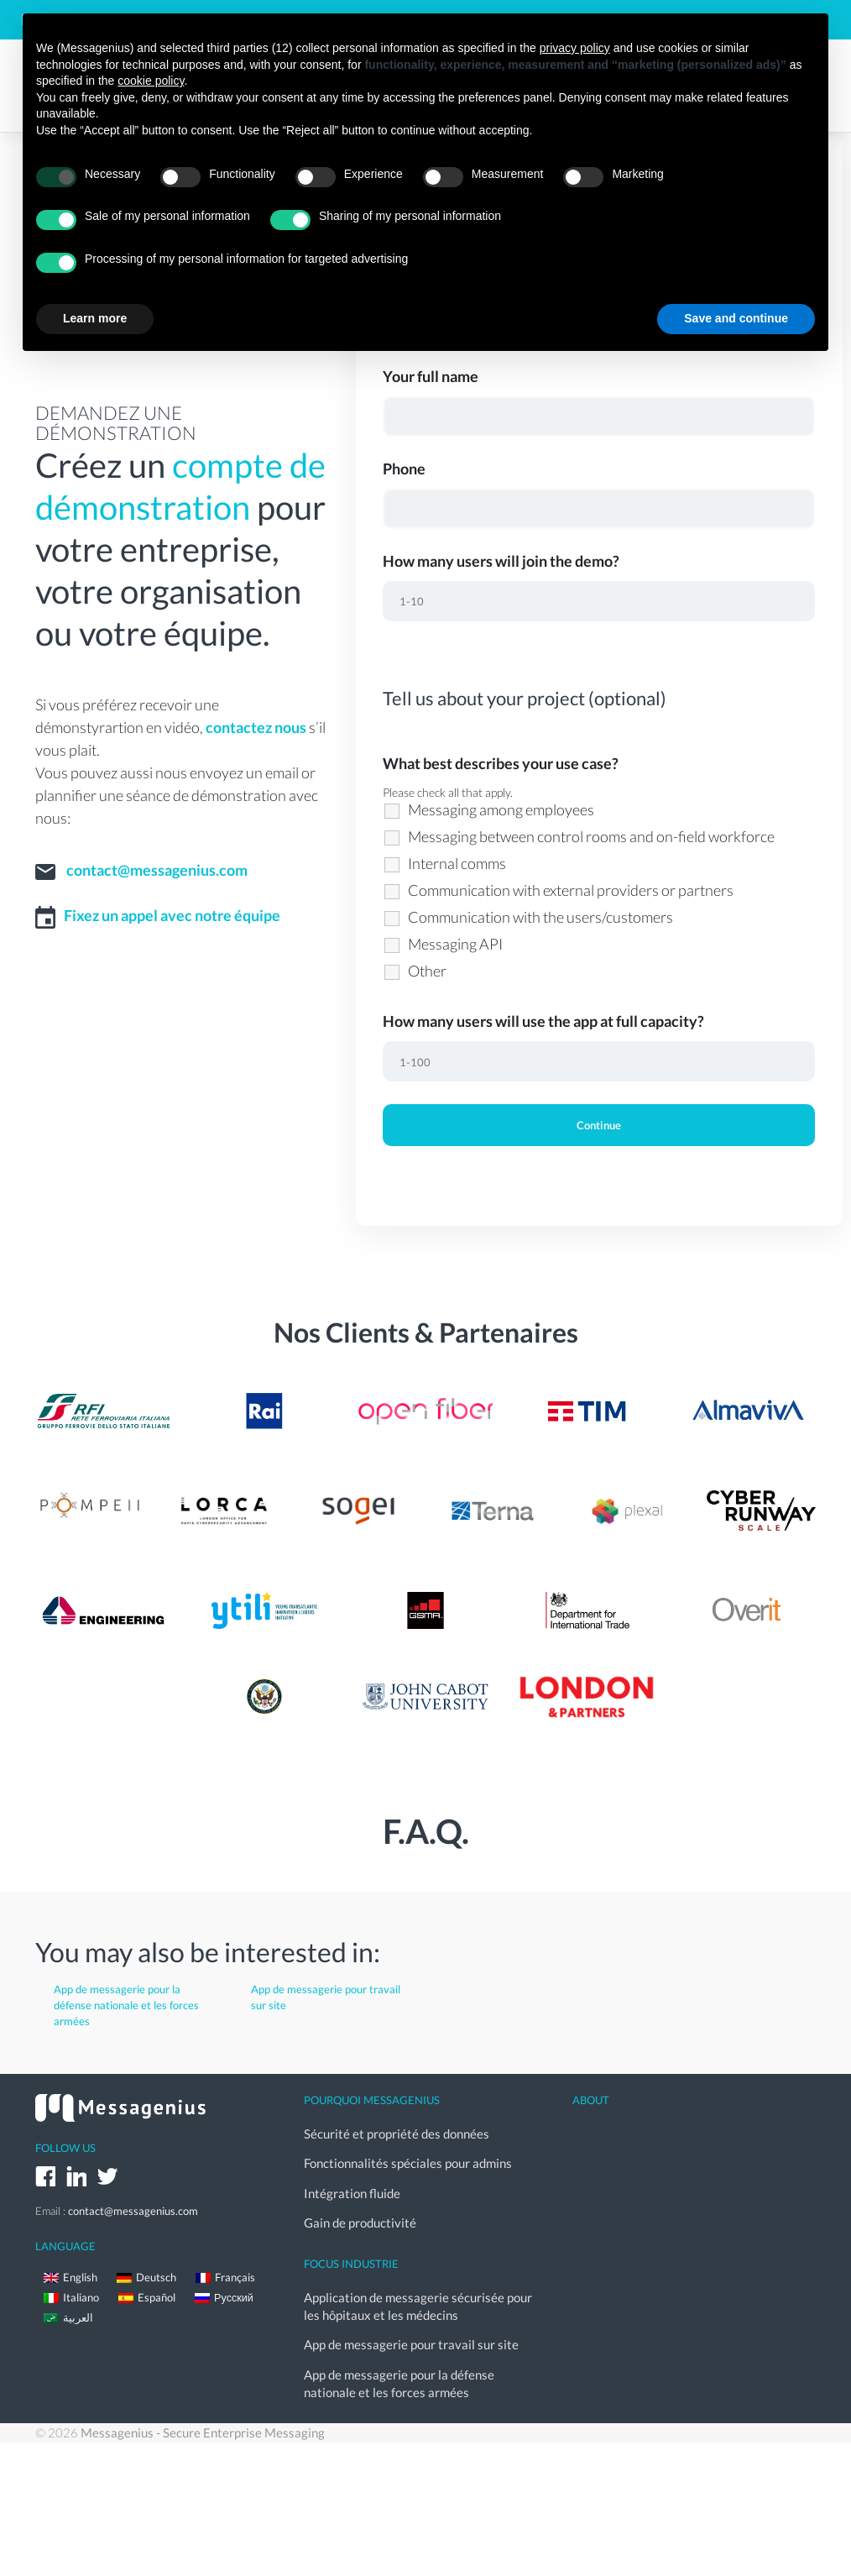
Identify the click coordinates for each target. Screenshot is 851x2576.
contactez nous (256, 727)
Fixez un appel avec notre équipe (172, 915)
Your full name (430, 376)
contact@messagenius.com (157, 870)
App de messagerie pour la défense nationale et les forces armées (126, 2005)
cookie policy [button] (150, 80)
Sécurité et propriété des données (396, 2131)
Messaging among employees (501, 809)
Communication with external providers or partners (571, 890)
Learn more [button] (95, 318)
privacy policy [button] (575, 48)
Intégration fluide (352, 2183)
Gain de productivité (360, 2209)
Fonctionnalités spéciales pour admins (408, 2157)
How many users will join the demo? (501, 560)
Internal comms (457, 863)
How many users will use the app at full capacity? (543, 1021)
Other (427, 970)
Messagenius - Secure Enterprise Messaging (203, 2406)
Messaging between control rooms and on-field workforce (591, 836)
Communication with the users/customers (540, 916)
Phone (404, 468)
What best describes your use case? (501, 763)
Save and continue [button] (736, 318)
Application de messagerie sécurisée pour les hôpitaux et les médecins (418, 2289)
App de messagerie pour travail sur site (325, 1997)
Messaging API (455, 943)
